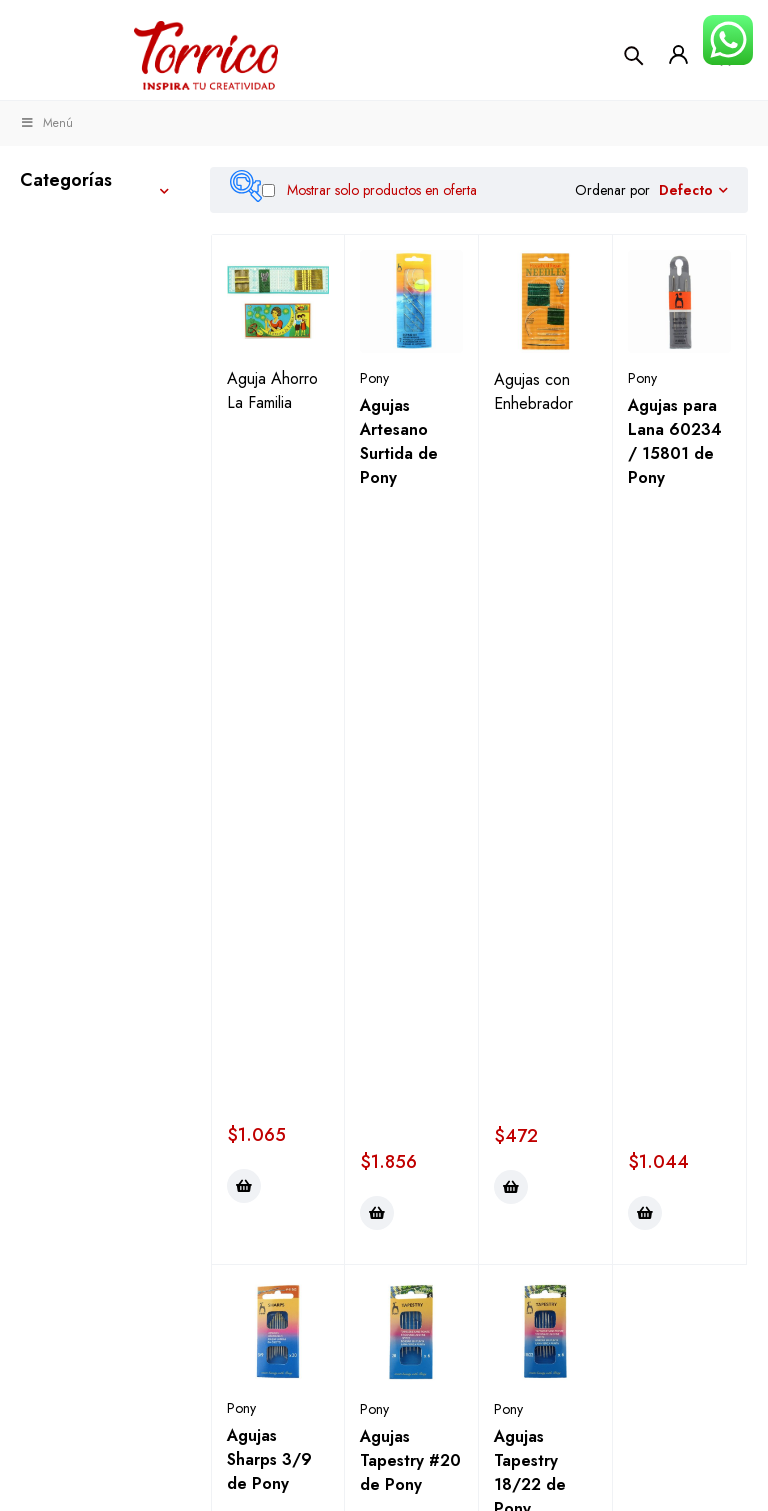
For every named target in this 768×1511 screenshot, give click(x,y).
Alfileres (87, 657)
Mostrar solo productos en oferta (369, 190)
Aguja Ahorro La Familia (272, 390)
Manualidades (75, 272)
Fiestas (47, 1072)
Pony (374, 378)
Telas (57, 359)
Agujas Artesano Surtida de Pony (399, 441)
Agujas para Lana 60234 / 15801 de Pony (675, 441)
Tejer (39, 226)
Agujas (85, 695)
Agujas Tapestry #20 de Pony (410, 812)
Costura (52, 318)
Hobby (47, 908)
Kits (34, 954)
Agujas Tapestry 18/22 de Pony (530, 824)
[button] (244, 538)
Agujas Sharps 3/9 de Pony (269, 811)
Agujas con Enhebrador (533, 391)
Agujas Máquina (114, 797)
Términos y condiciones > (378, 1448)
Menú (46, 123)
